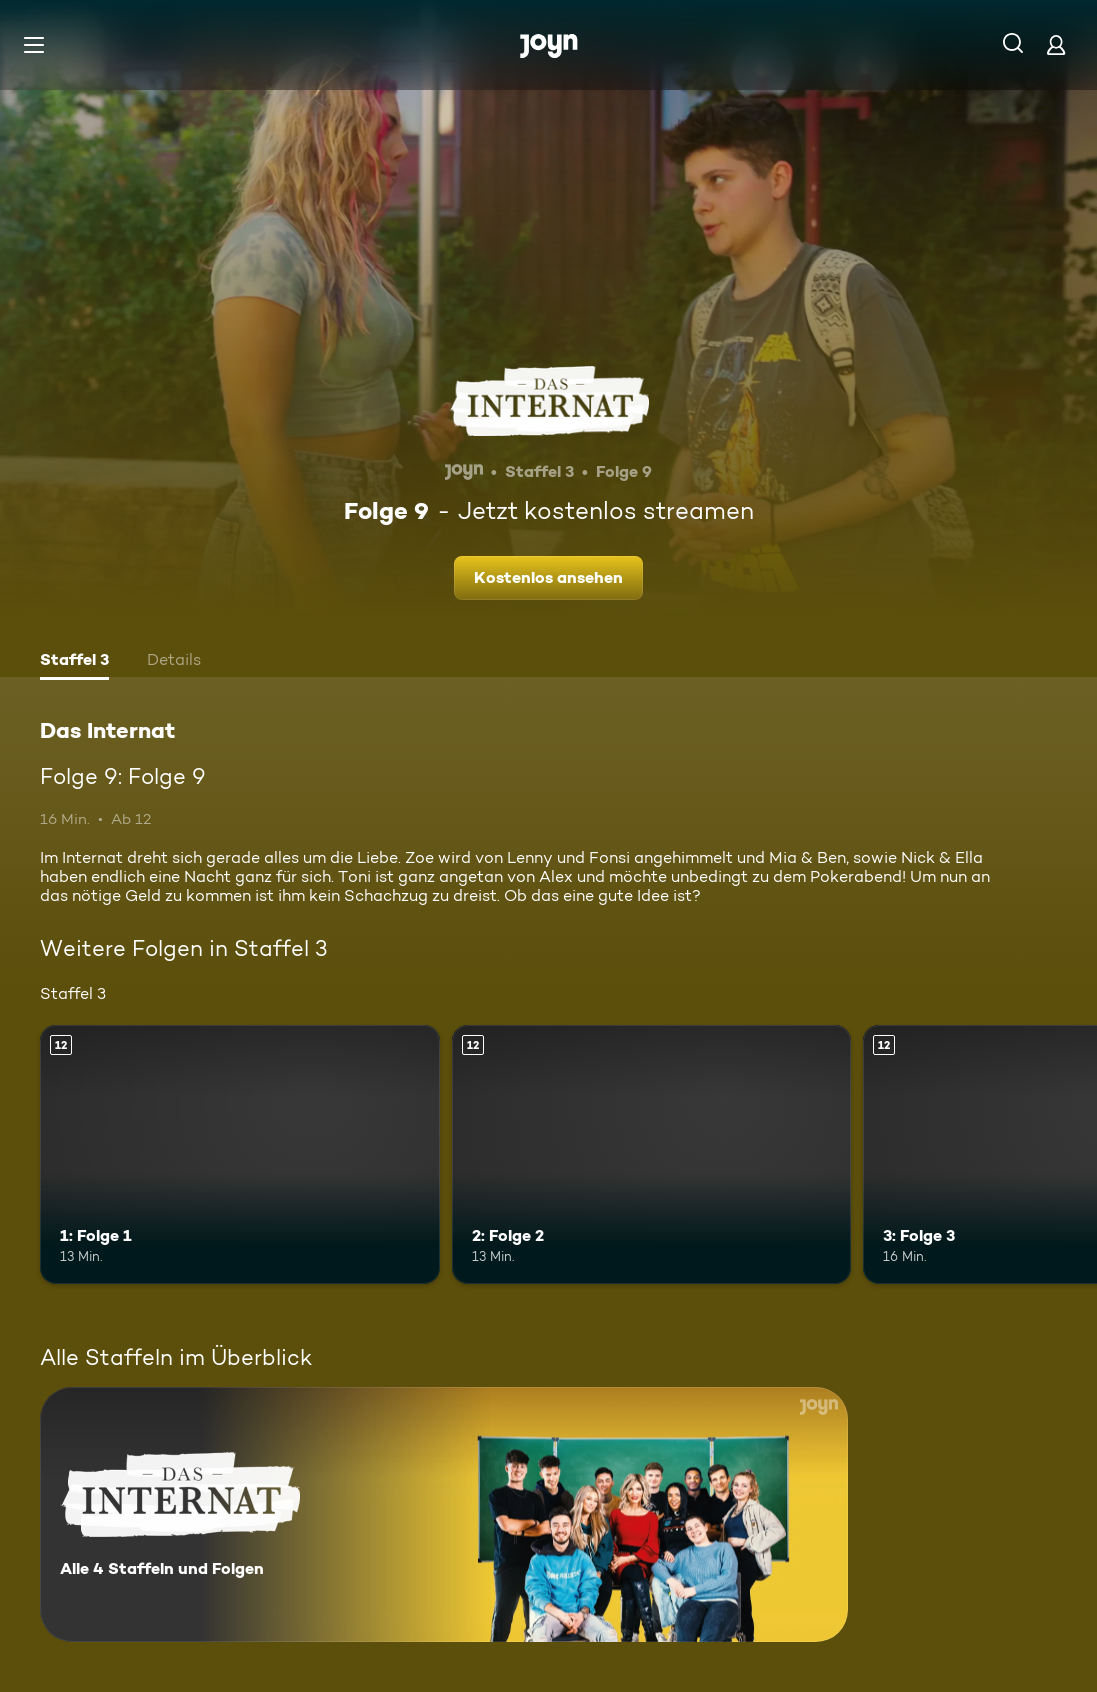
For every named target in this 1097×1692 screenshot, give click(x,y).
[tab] (74, 662)
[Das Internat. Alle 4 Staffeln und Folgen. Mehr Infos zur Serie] (444, 1514)
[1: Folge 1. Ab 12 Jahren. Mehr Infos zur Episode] (240, 1155)
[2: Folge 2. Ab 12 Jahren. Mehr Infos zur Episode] (652, 1155)
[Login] (1056, 44)
